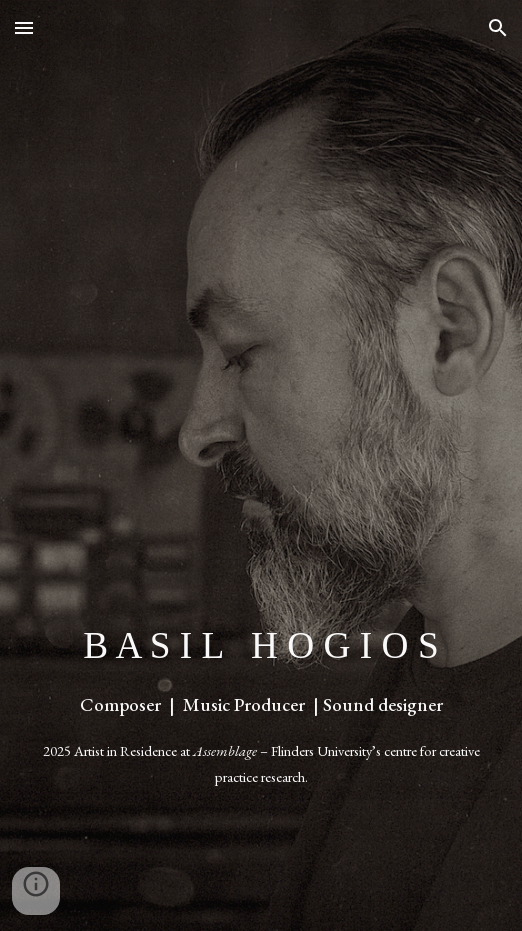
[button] (24, 27)
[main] (261, 705)
